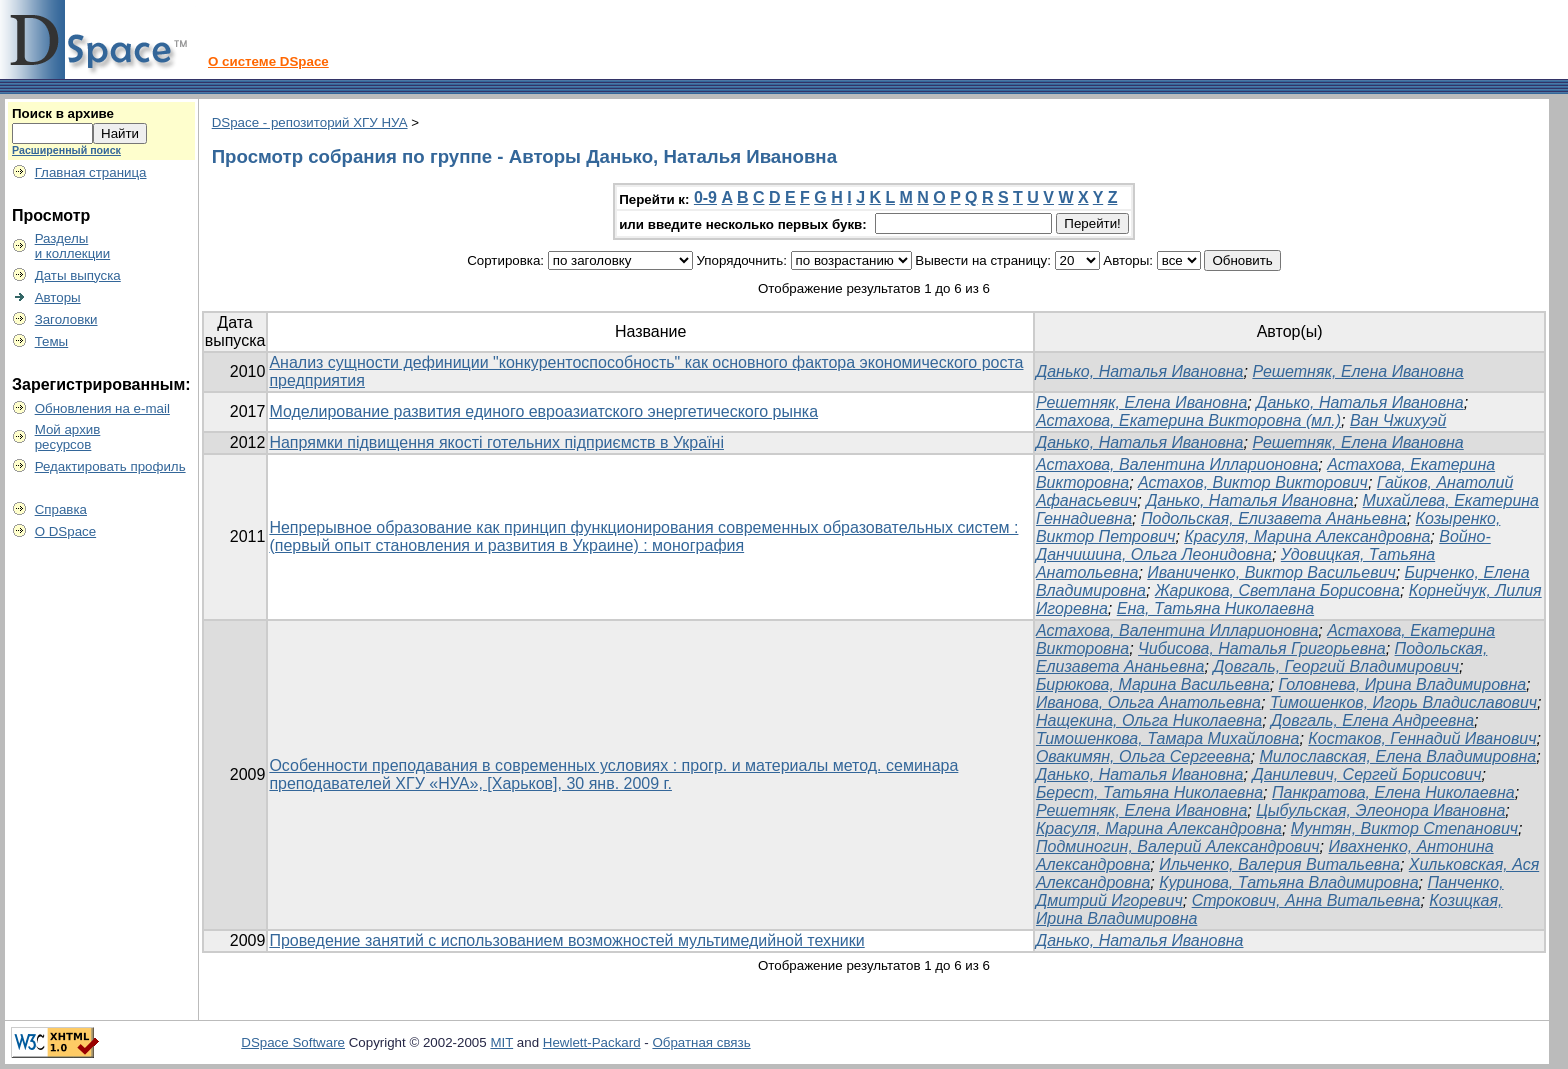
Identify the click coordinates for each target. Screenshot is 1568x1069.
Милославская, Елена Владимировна (1398, 756)
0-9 (705, 197)
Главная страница (91, 172)
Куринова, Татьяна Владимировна (1288, 882)
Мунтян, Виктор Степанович (1404, 828)
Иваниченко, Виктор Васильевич (1271, 572)
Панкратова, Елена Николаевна (1393, 792)
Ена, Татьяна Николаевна (1215, 608)
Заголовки (66, 319)
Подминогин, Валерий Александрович (1178, 846)
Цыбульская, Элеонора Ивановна (1380, 810)
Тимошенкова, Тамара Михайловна (1167, 738)
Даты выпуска (78, 275)
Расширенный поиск (66, 150)
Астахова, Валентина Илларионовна (1177, 464)
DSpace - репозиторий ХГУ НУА (310, 122)
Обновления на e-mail (102, 408)
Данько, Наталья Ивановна (1140, 371)
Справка (61, 509)
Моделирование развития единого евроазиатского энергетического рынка (543, 411)
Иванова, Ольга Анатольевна (1148, 702)
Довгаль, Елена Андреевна (1372, 720)
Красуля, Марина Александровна (1307, 536)
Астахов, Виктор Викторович (1253, 482)
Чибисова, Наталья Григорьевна (1262, 648)
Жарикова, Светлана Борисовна (1277, 590)
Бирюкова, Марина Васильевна (1153, 684)
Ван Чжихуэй (1398, 420)
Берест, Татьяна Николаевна (1149, 792)
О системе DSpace (268, 61)
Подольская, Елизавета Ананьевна (1274, 518)
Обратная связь (701, 1042)
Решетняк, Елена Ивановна (1357, 371)
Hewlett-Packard (592, 1042)
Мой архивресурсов (68, 437)
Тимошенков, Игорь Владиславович (1403, 702)
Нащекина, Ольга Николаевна (1149, 720)
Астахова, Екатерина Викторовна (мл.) (1188, 420)
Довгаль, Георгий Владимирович (1336, 666)
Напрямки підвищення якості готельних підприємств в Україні (496, 442)
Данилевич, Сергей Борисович (1366, 774)
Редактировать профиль (110, 466)
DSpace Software (293, 1042)
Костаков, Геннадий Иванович (1422, 738)
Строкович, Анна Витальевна (1306, 900)
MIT (501, 1042)
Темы (52, 341)
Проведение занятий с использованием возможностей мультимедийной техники (566, 940)
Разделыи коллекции (73, 246)
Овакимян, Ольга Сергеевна (1143, 756)
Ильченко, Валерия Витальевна (1279, 864)
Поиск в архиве (63, 113)
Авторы (58, 297)
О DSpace (66, 531)
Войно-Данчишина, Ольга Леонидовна (1263, 545)
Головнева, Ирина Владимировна (1403, 684)
